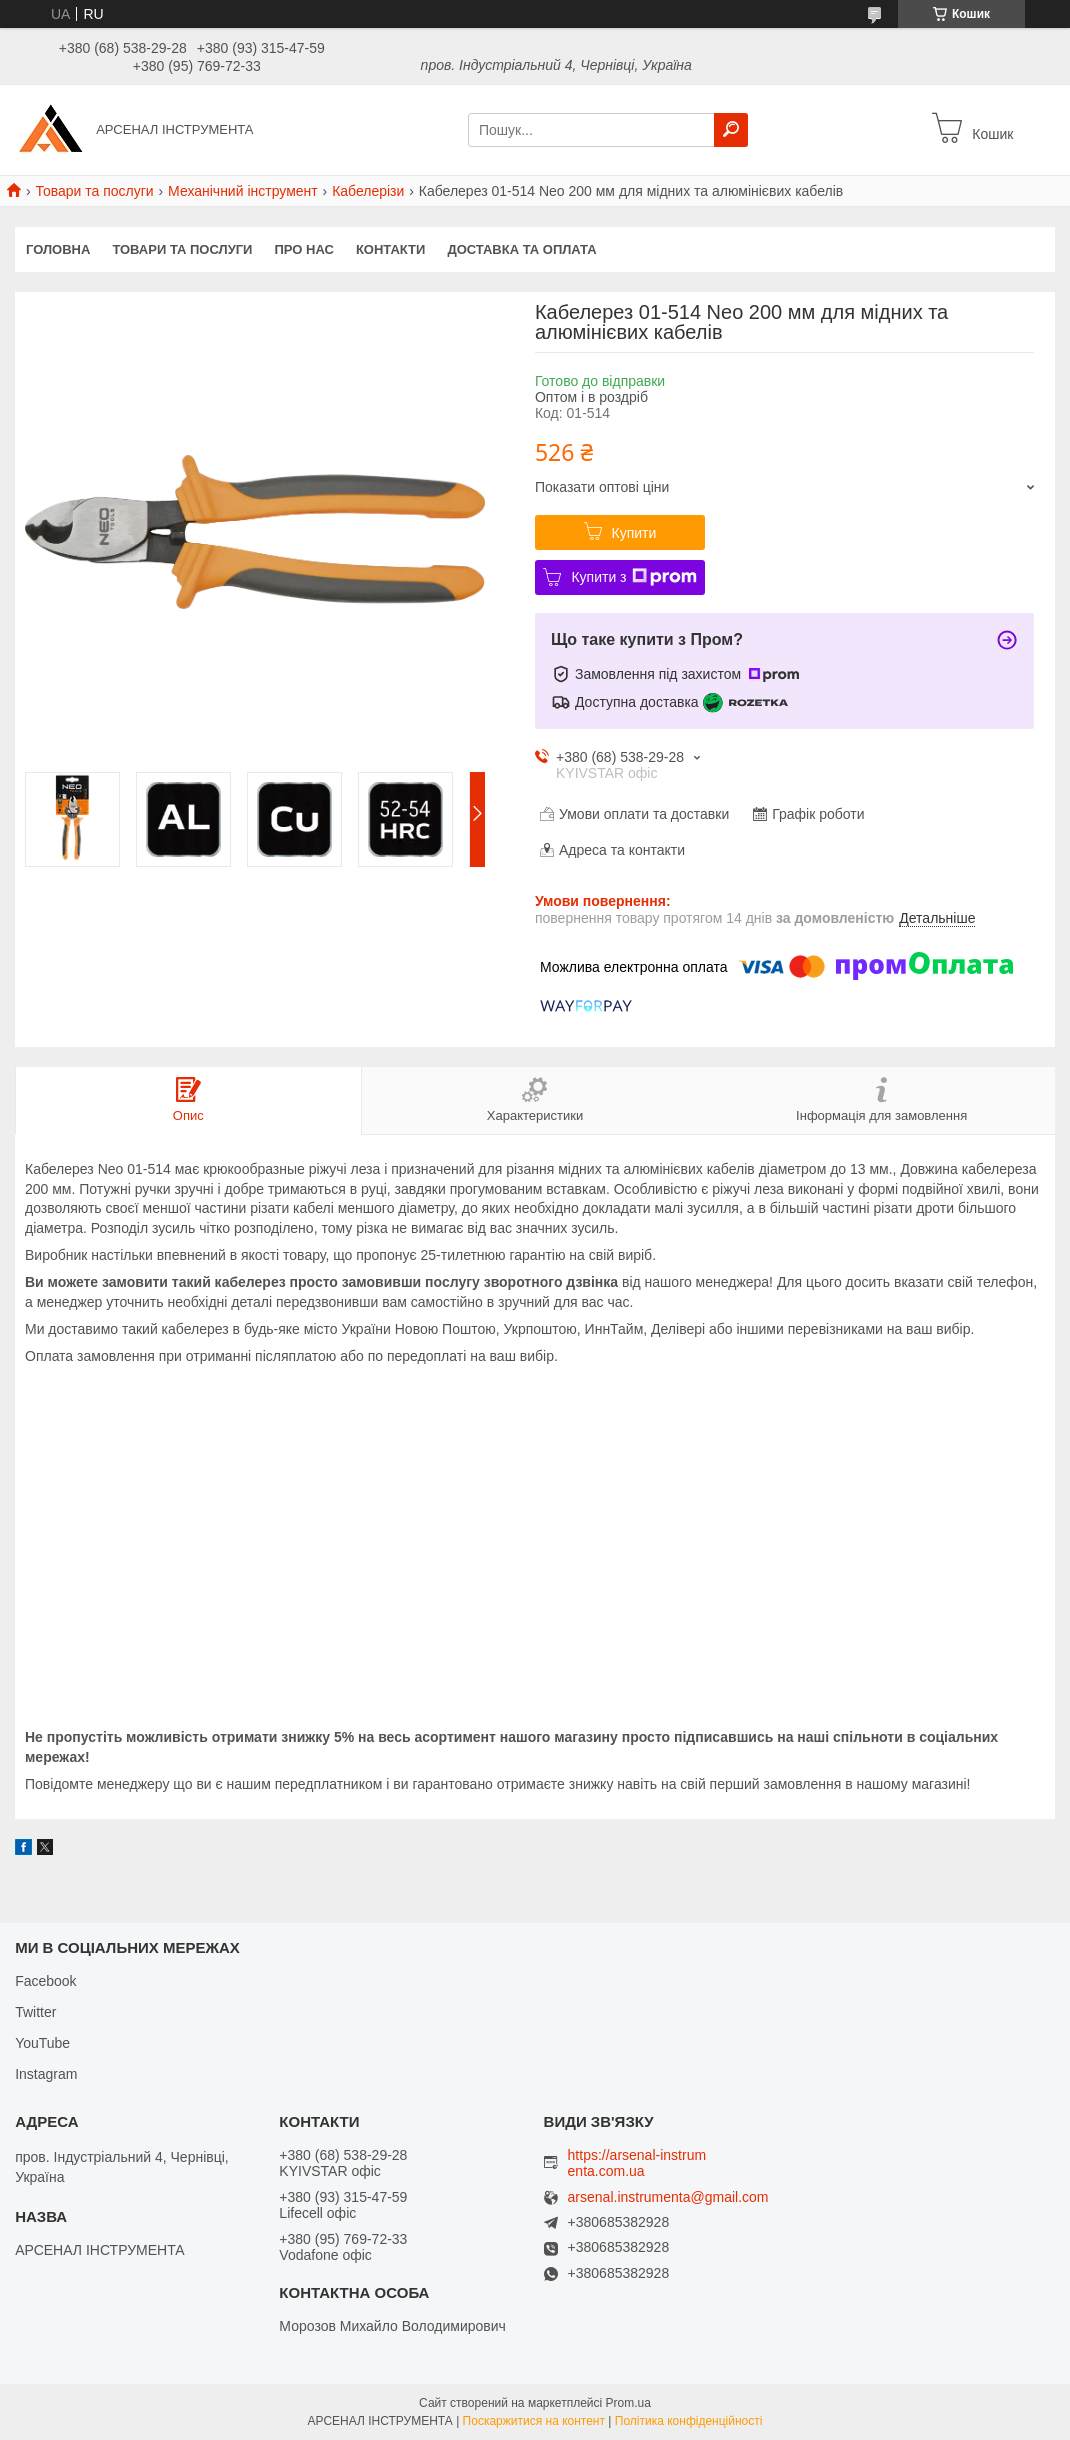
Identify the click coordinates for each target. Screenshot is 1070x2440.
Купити (634, 533)
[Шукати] (731, 130)
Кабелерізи (368, 191)
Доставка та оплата (521, 249)
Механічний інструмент (243, 191)
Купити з (633, 577)
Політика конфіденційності (689, 2421)
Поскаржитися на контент (534, 2421)
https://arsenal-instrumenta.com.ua (637, 2163)
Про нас (303, 249)
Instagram (46, 2074)
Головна (58, 249)
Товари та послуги (94, 191)
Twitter (35, 2012)
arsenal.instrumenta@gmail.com (668, 2197)
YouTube (42, 2043)
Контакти (391, 249)
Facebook (45, 1981)
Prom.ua (628, 2403)
